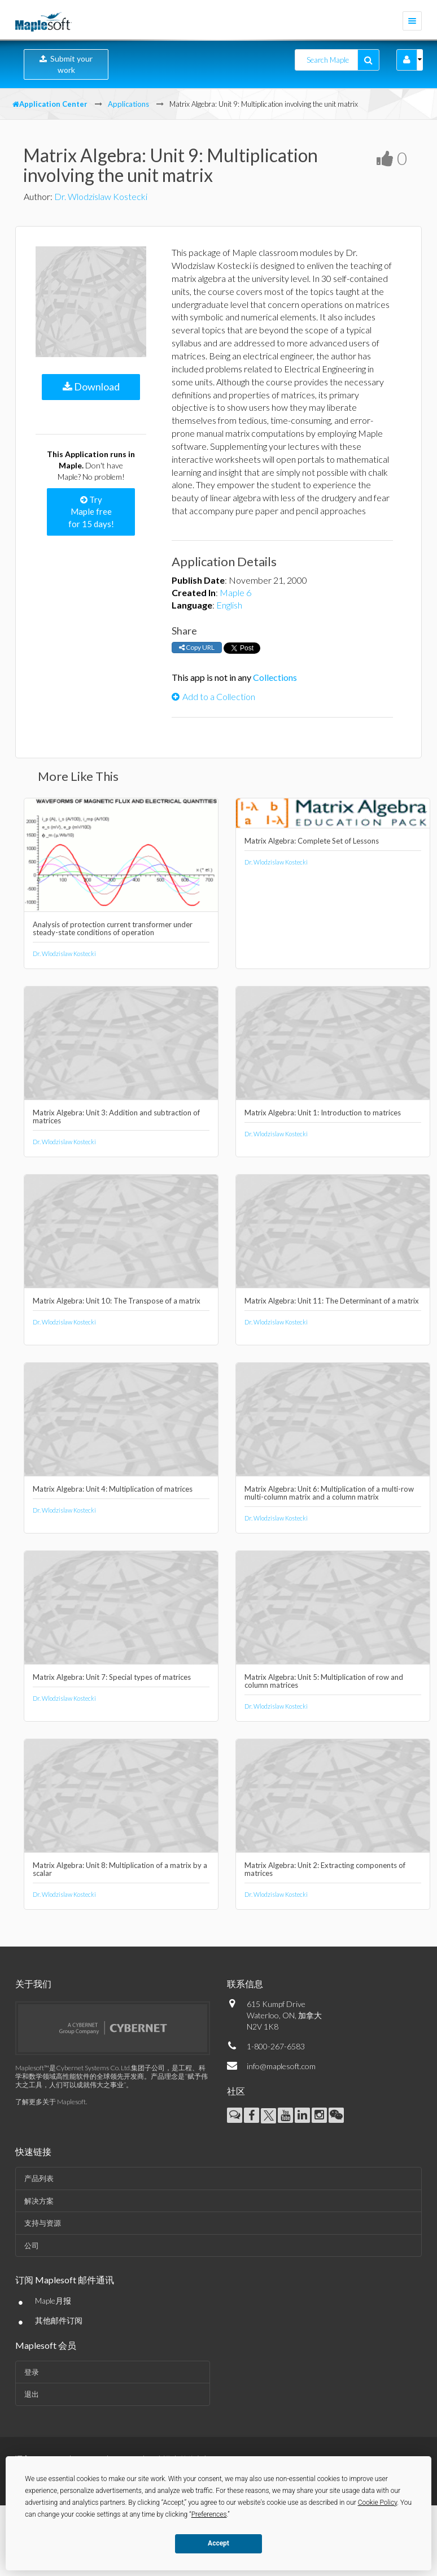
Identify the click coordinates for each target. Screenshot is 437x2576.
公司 (31, 2245)
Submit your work (66, 64)
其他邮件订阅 (58, 2320)
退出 (31, 2394)
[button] (406, 60)
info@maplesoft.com (281, 2066)
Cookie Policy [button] (377, 2503)
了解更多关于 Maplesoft (50, 2101)
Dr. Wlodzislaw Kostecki (100, 196)
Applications (128, 103)
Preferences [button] (209, 2514)
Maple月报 (53, 2300)
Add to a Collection (213, 696)
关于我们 (33, 1983)
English (229, 605)
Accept (218, 2543)
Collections (275, 677)
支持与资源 (42, 2222)
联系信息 (245, 1983)
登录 (31, 2372)
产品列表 (39, 2178)
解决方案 (39, 2200)
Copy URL (197, 647)
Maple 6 (235, 592)
